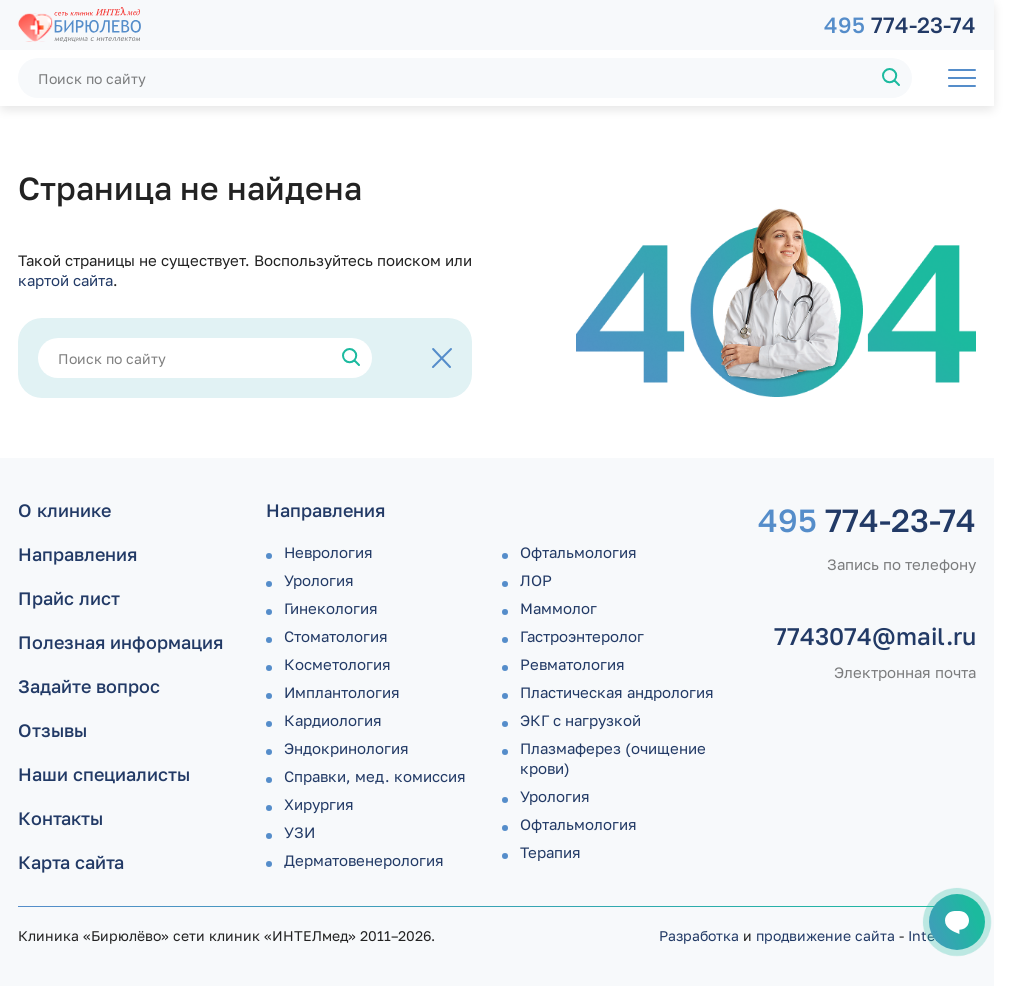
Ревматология (572, 664)
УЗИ (299, 832)
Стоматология (336, 636)
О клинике (64, 510)
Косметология (337, 664)
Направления (77, 554)
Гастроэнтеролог (582, 636)
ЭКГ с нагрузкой (580, 720)
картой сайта (65, 280)
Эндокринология (346, 748)
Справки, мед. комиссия (375, 776)
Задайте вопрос (89, 686)
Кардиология (333, 720)
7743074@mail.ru (875, 636)
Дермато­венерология (364, 860)
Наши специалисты (104, 774)
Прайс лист (69, 598)
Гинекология (331, 608)
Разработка (699, 935)
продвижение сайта (825, 935)
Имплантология (342, 692)
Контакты (60, 818)
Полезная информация (120, 642)
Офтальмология (578, 552)
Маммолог (558, 608)
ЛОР (536, 580)
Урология (319, 580)
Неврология (328, 552)
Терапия (550, 852)
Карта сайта (71, 862)
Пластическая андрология (617, 692)
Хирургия (319, 804)
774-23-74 (900, 24)
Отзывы (52, 730)
